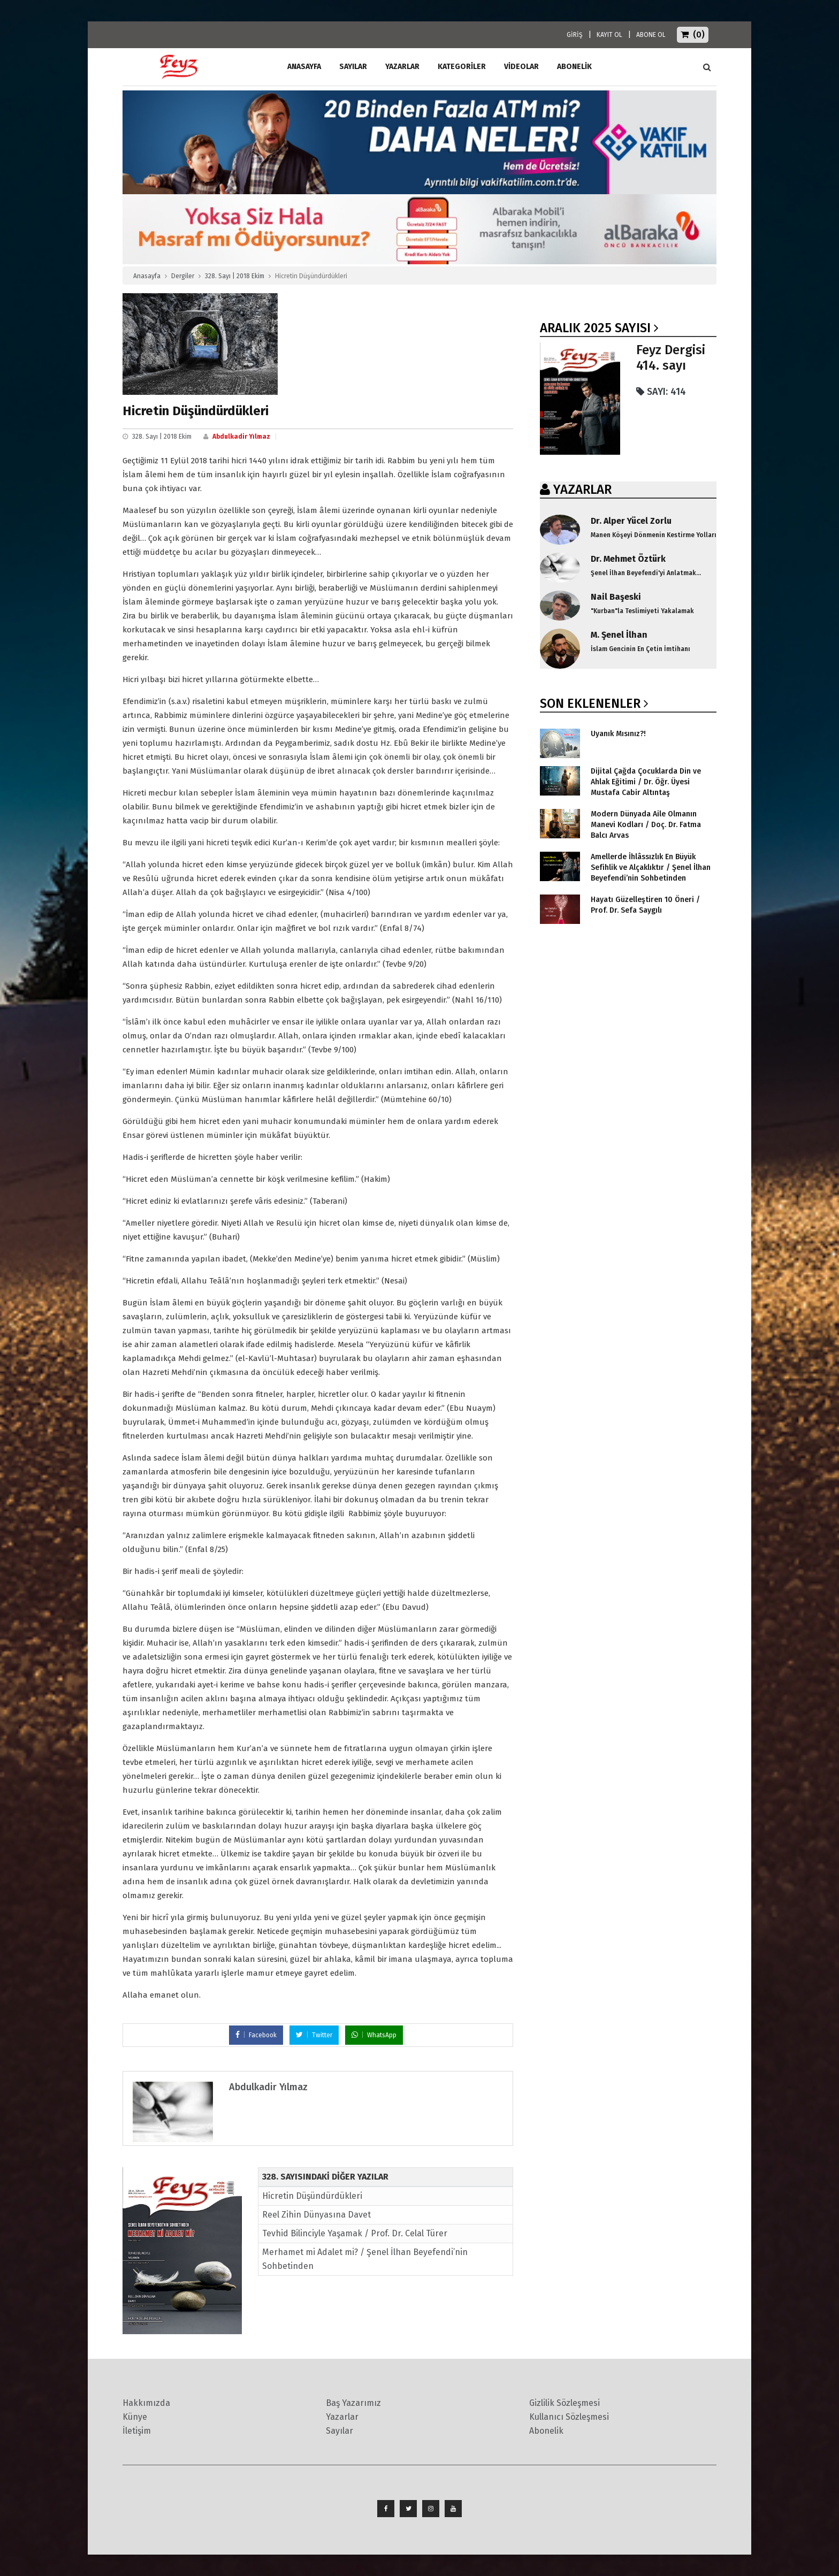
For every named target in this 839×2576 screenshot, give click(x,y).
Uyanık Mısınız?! (618, 733)
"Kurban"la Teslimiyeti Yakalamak (642, 611)
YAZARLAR (582, 489)
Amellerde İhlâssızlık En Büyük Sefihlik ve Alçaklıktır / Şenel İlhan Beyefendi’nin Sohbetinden (651, 867)
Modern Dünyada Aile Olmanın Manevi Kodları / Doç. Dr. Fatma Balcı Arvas (646, 824)
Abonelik (546, 2431)
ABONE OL (651, 35)
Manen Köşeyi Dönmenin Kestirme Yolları (653, 535)
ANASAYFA (304, 66)
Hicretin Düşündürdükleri (312, 2196)
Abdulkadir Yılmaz (241, 436)
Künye (135, 2417)
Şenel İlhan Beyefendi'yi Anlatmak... (646, 573)
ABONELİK (574, 66)
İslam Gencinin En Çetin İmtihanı (640, 649)
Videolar (521, 66)
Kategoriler (462, 66)
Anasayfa (147, 276)
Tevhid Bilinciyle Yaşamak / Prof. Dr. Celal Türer (354, 2233)
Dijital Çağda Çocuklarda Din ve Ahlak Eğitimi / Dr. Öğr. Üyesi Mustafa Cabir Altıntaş (646, 782)
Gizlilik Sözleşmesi (564, 2403)
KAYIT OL (609, 35)
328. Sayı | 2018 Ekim (234, 276)
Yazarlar (402, 66)
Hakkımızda (146, 2403)
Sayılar (353, 66)
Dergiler (182, 276)
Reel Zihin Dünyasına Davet (316, 2215)
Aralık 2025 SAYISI (595, 327)
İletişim (137, 2431)
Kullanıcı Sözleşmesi (569, 2417)
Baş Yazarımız (353, 2403)
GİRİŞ (575, 35)
